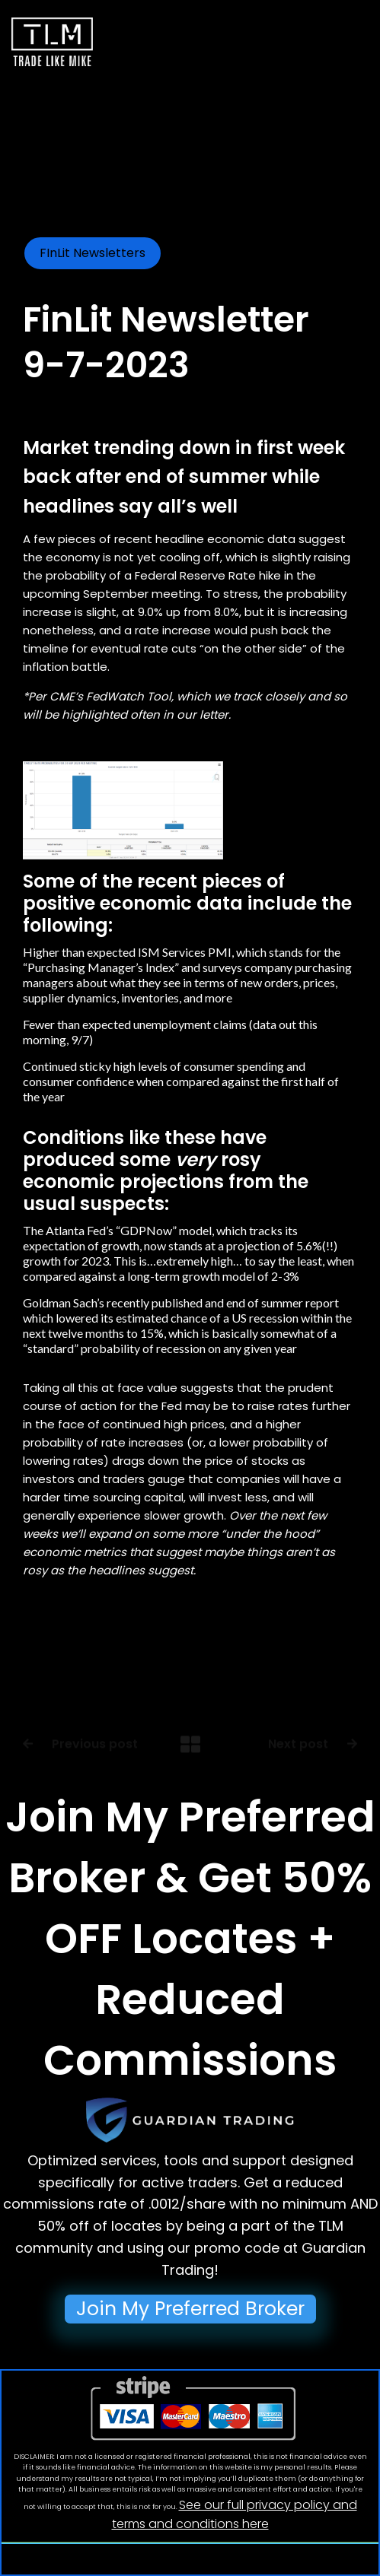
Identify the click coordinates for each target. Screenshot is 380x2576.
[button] (305, 44)
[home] (52, 33)
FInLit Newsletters (92, 253)
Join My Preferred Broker (190, 2308)
